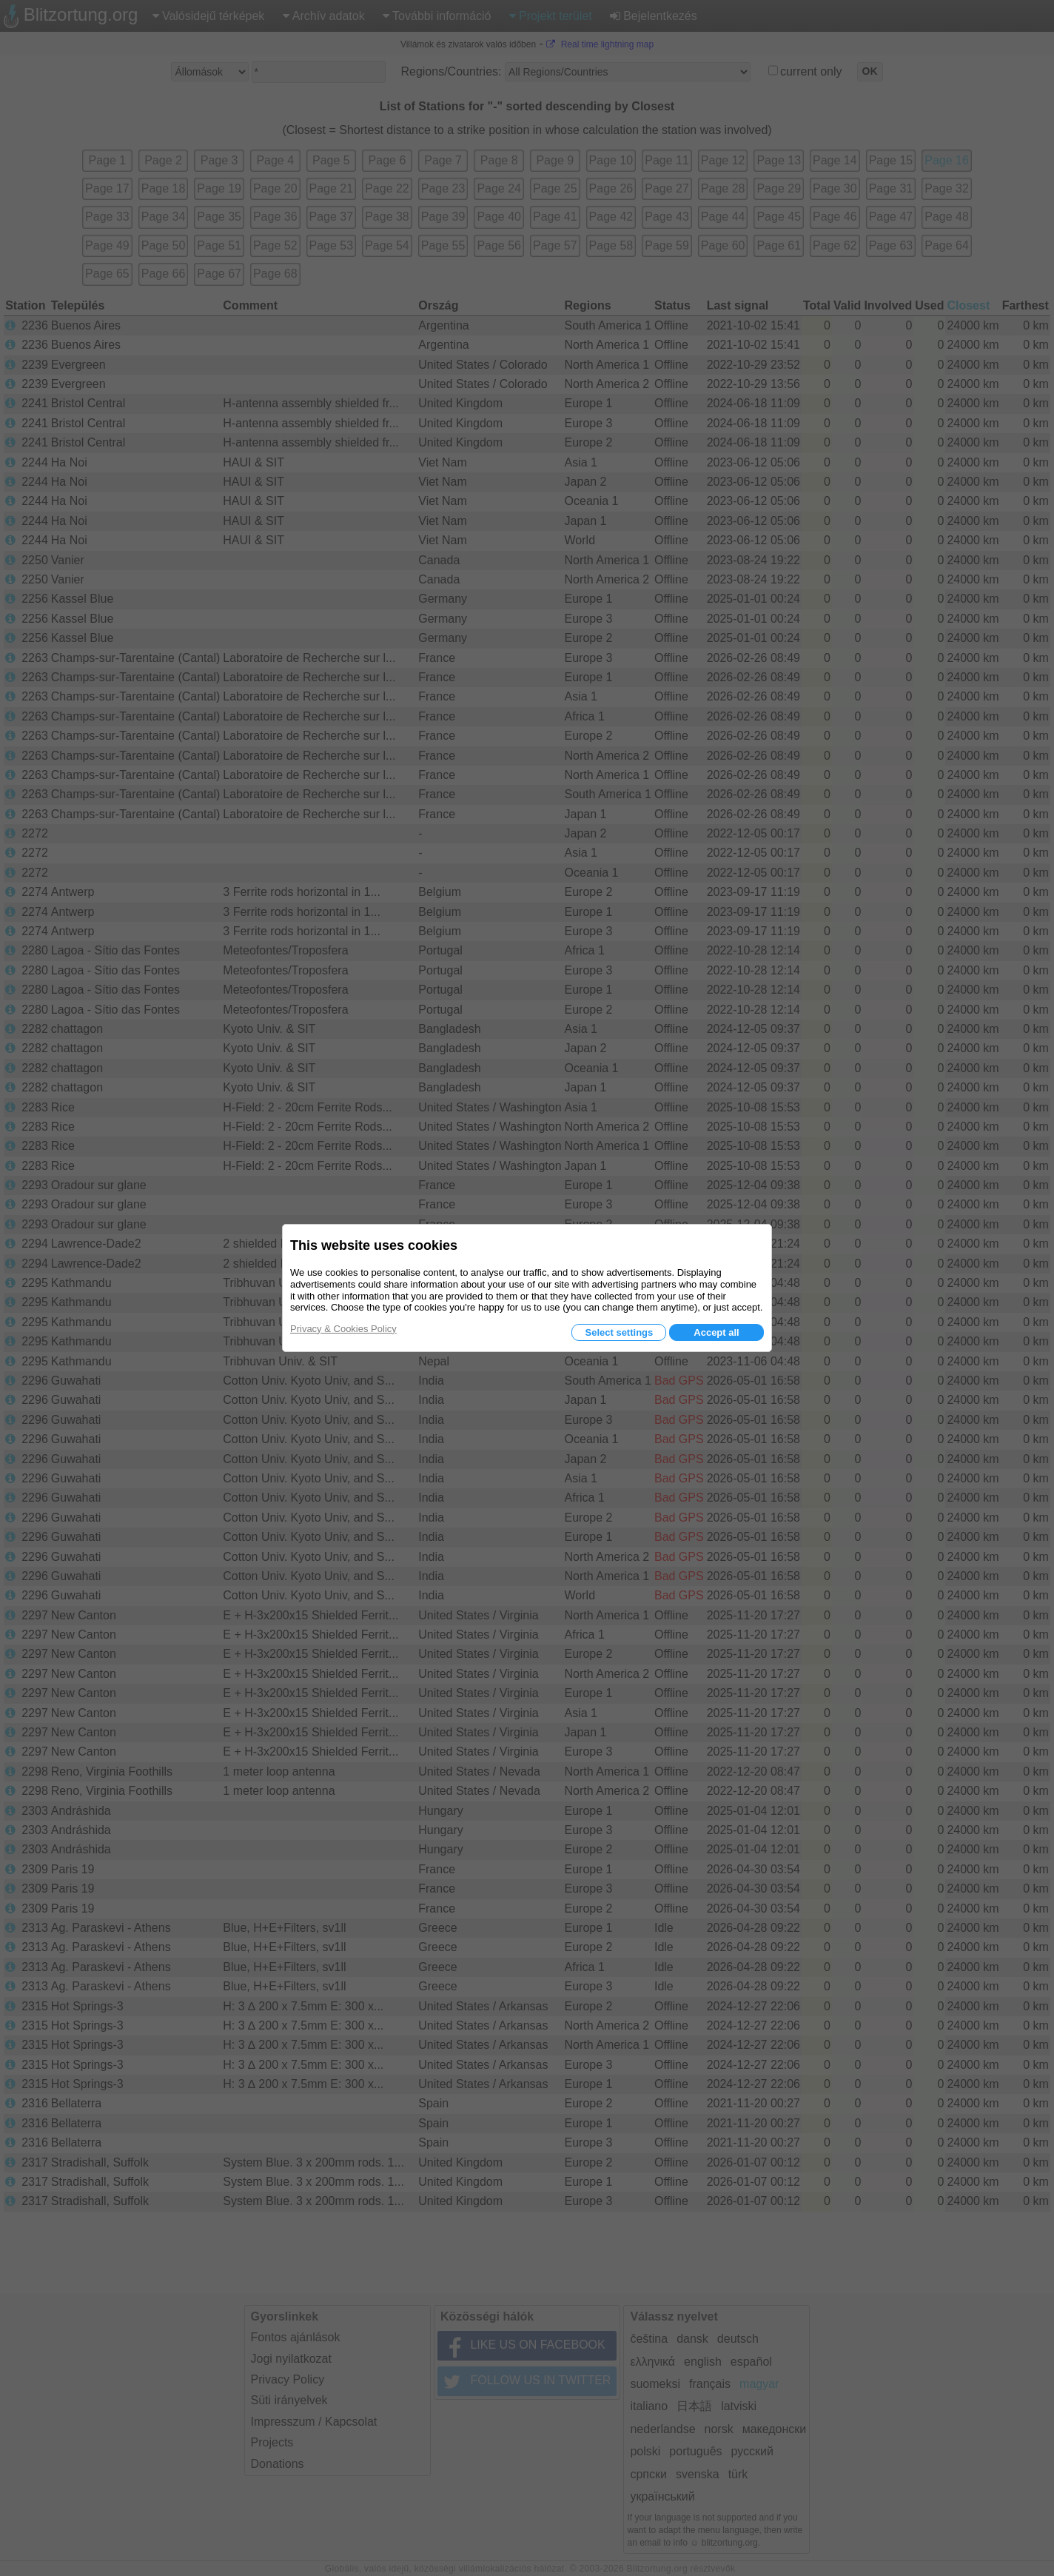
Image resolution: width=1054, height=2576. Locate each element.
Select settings (619, 1332)
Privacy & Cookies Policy (343, 1328)
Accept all (716, 1332)
